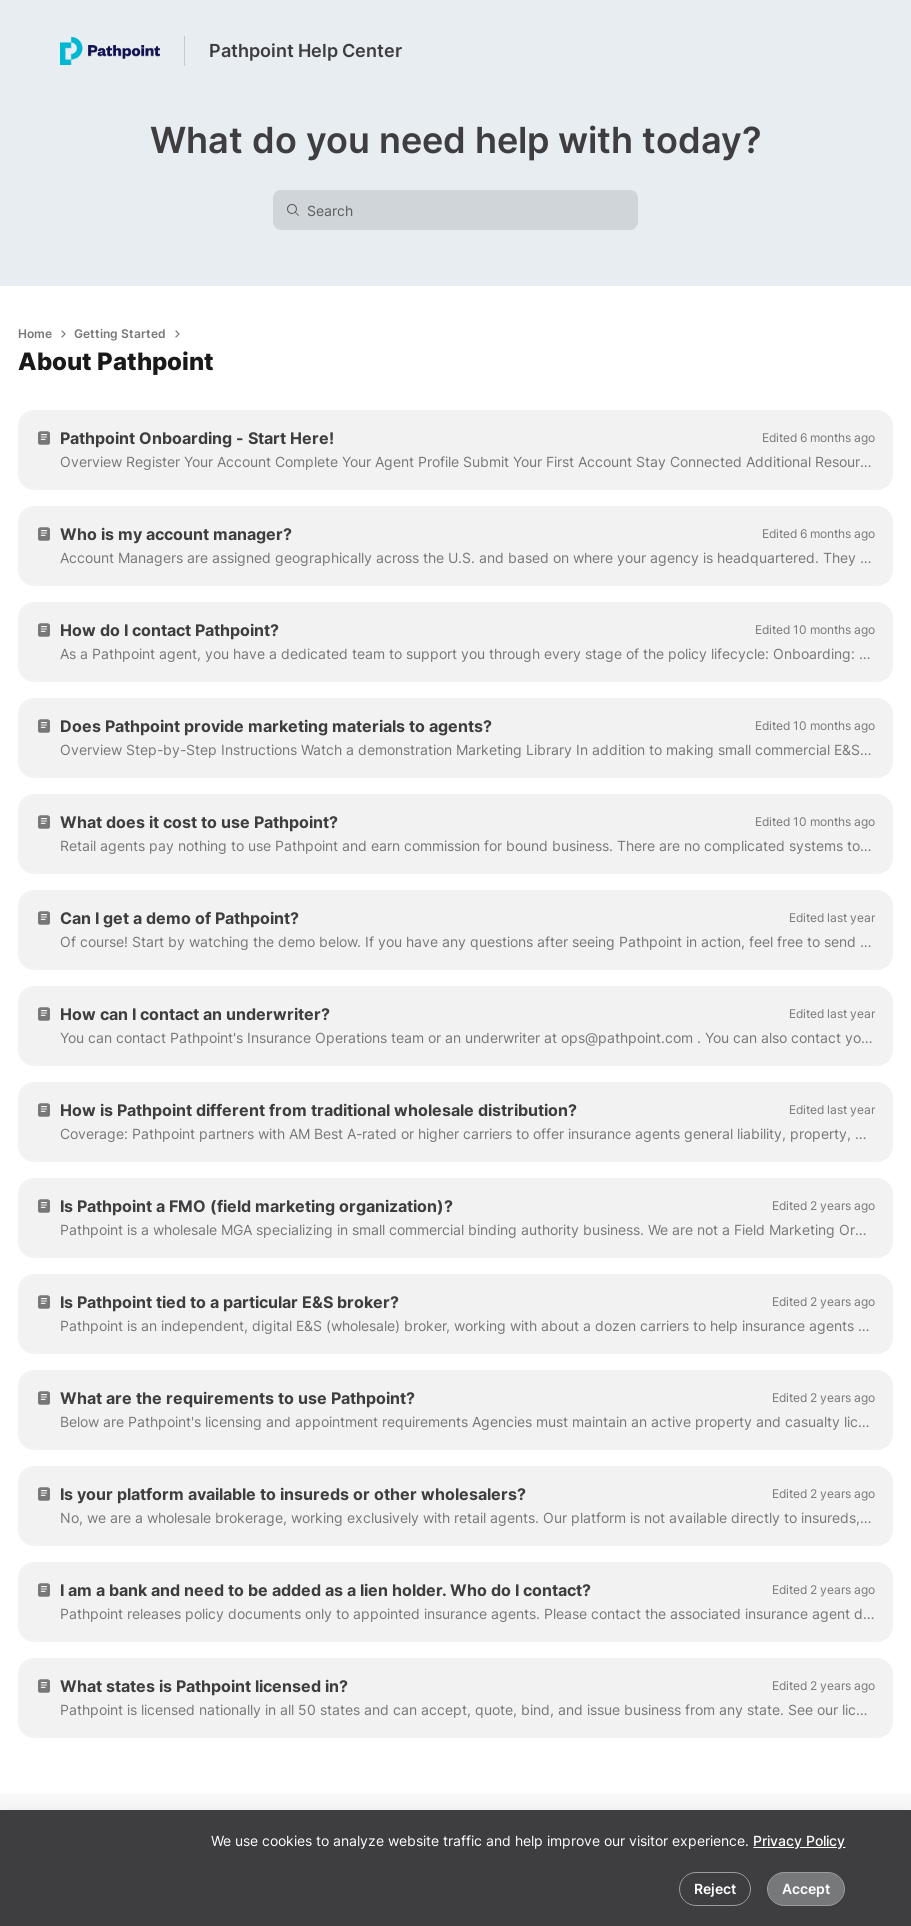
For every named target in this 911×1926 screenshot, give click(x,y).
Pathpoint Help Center (305, 50)
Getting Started (120, 333)
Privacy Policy (799, 1840)
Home (35, 333)
